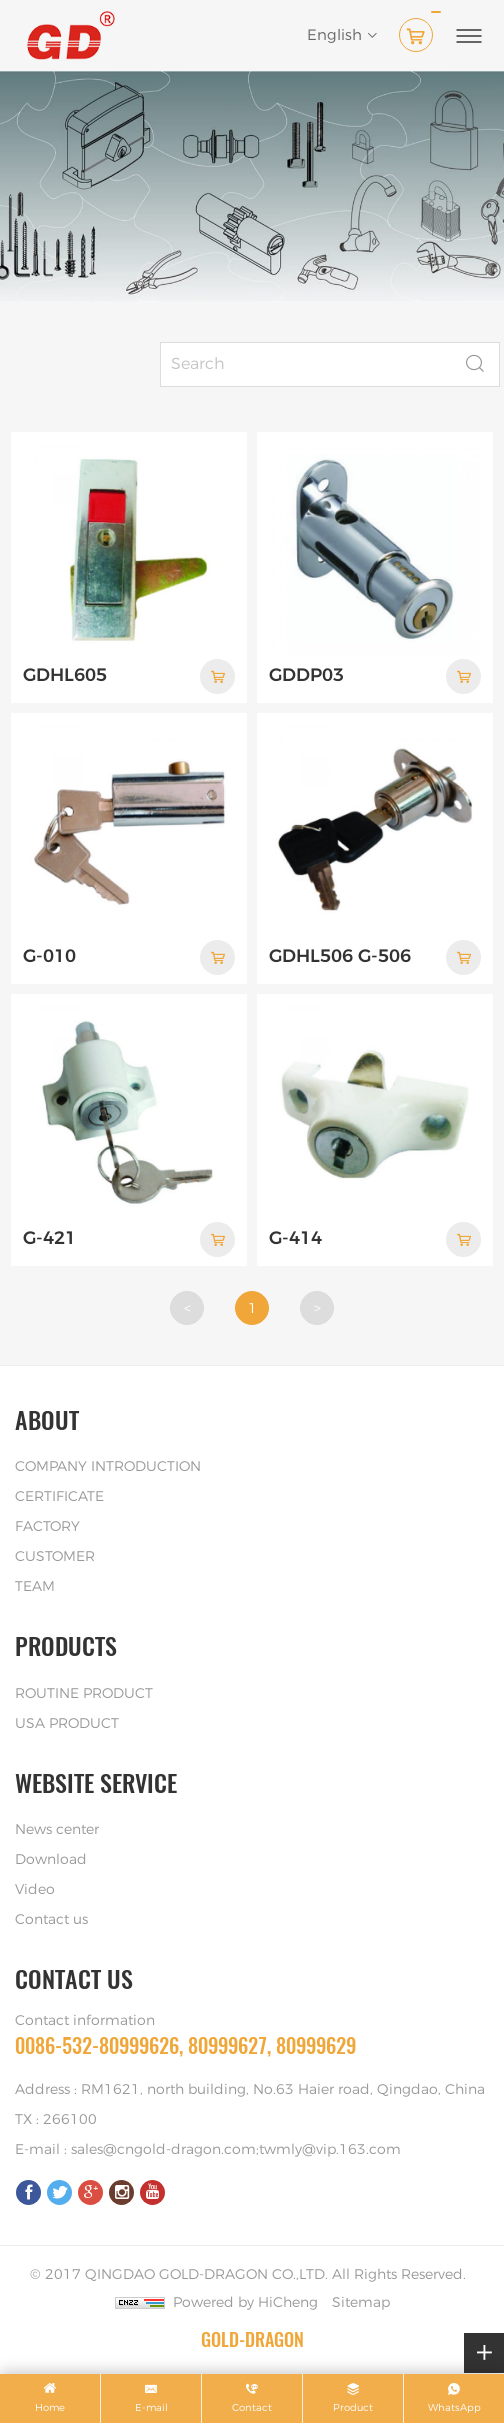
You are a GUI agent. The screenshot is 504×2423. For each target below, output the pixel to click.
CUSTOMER (55, 1557)
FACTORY (47, 1527)
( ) (420, 31)
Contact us (51, 1920)
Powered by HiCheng (245, 2303)
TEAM (35, 1587)
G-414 (295, 1239)
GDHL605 (65, 676)
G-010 (49, 957)
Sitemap (361, 2303)
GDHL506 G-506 (340, 957)
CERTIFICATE (59, 1497)
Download (51, 1860)
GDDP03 (306, 676)
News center (57, 1830)
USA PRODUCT (67, 1724)
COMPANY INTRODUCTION (108, 1467)
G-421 (49, 1239)
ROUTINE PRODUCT (84, 1694)
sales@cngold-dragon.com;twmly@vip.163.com (236, 2150)
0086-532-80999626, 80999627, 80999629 (185, 2045)
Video (35, 1890)
